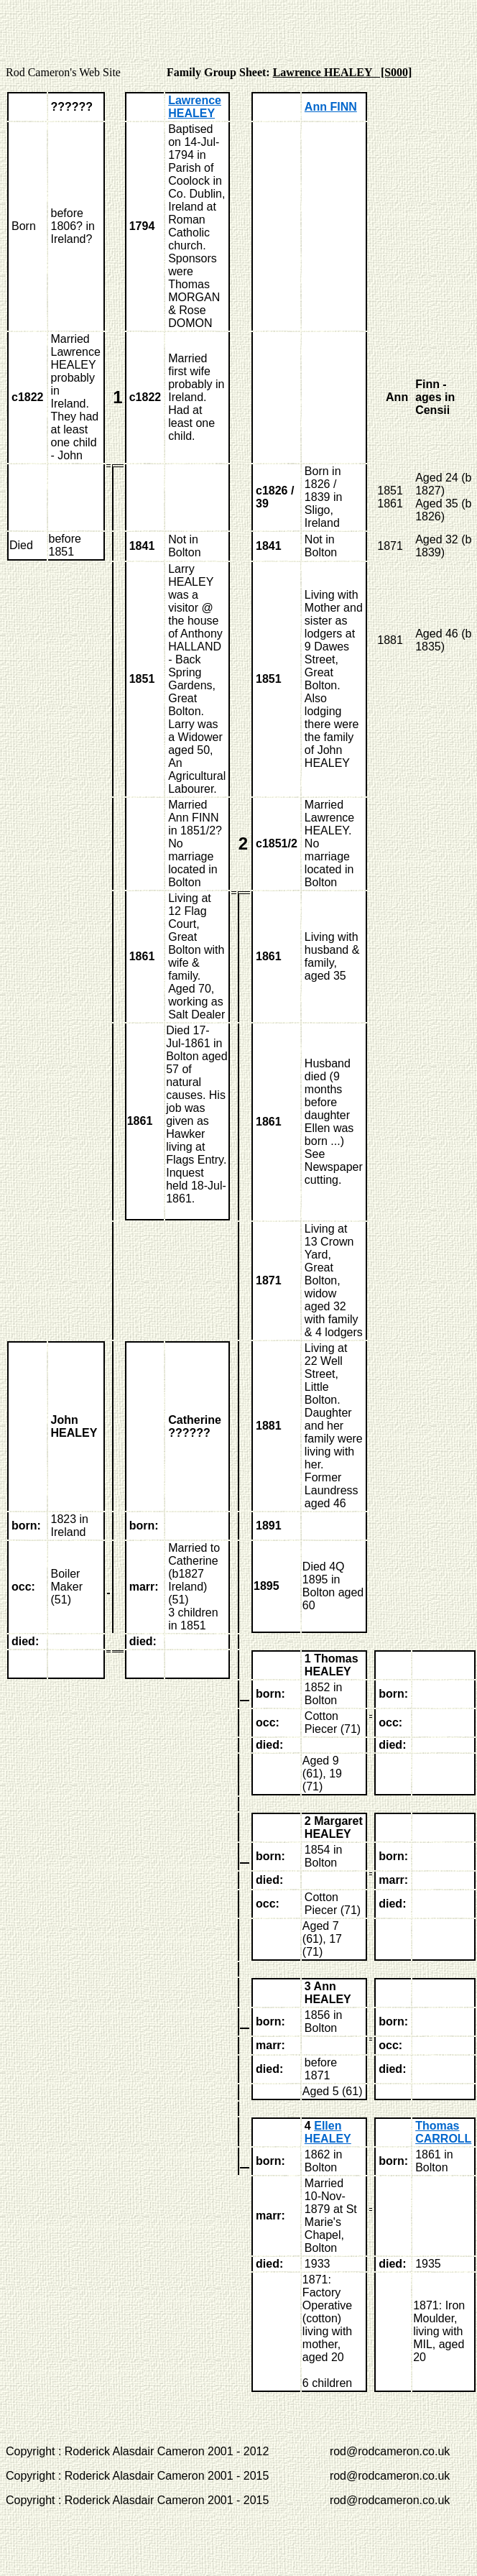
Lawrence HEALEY (194, 106)
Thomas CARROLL (443, 2132)
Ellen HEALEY (328, 2132)
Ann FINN (331, 107)
